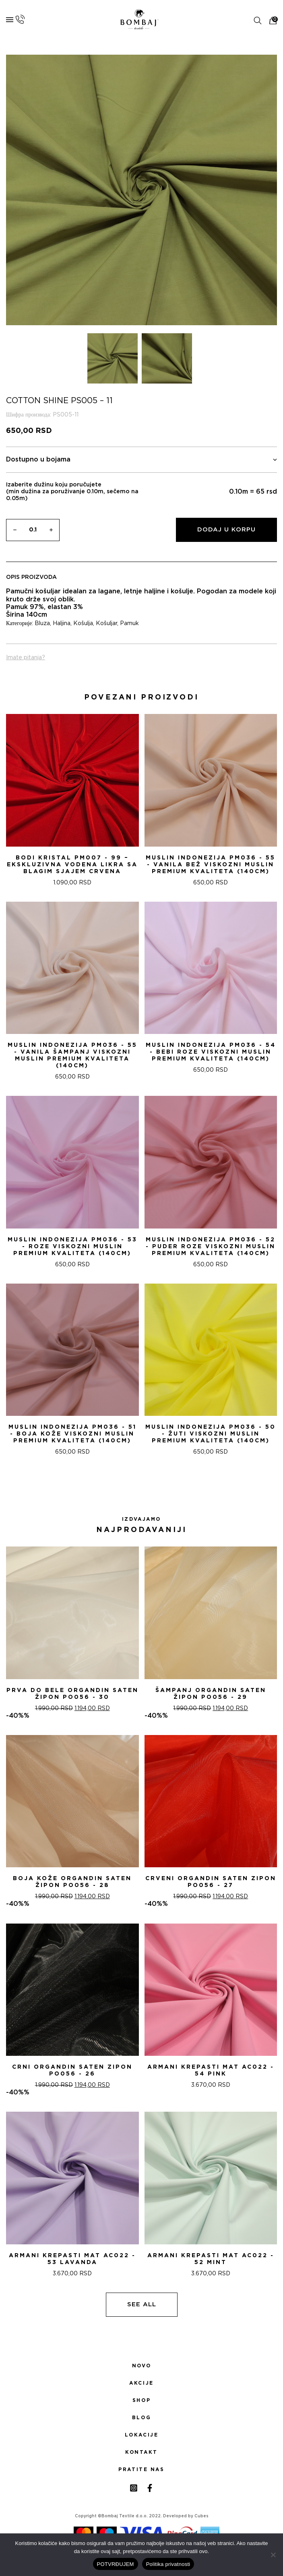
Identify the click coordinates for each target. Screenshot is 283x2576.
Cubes (201, 2516)
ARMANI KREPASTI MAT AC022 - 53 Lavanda (72, 2259)
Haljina (61, 623)
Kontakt (141, 2452)
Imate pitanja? (25, 657)
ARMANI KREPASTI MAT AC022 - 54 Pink (210, 2070)
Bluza (42, 623)
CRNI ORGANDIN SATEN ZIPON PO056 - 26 (72, 2070)
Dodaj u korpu (226, 530)
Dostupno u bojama (141, 460)
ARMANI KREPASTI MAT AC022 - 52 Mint (210, 2259)
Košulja (83, 623)
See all (141, 2304)
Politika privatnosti (168, 2564)
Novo (141, 2365)
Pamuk (129, 623)
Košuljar (106, 623)
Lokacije (142, 2434)
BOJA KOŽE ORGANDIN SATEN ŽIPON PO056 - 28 (72, 1882)
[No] (273, 2555)
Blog (141, 2417)
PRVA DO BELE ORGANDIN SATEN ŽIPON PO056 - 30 (72, 1694)
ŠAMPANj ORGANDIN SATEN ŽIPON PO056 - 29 (210, 1694)
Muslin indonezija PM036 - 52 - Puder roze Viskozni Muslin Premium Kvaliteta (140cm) (210, 1246)
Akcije (141, 2383)
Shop (141, 2400)
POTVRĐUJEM (115, 2564)
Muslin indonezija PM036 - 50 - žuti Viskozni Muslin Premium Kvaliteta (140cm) (210, 1434)
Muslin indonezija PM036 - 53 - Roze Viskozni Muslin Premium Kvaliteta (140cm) (72, 1246)
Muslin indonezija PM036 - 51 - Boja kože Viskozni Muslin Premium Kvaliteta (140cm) (72, 1434)
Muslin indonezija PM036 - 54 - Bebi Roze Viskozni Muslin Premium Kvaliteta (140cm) (211, 1052)
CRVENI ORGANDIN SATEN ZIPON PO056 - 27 (210, 1882)
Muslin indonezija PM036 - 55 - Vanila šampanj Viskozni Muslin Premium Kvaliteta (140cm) (72, 1055)
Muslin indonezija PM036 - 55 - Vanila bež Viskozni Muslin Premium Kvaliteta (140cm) (210, 864)
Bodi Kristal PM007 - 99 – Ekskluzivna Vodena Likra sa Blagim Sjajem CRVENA (72, 864)
